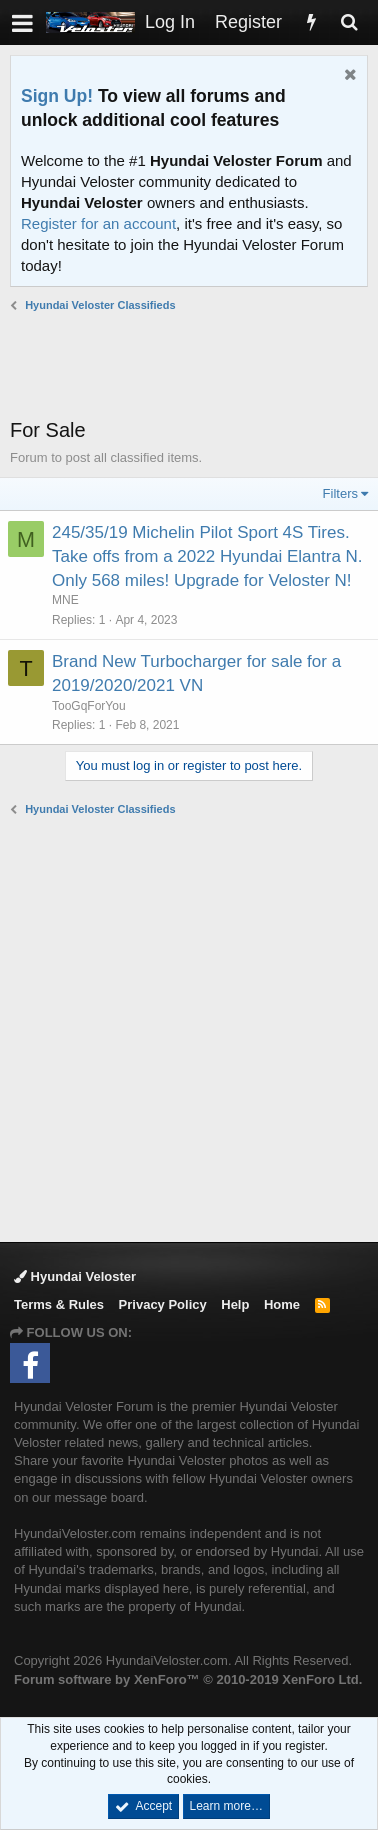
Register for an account (98, 223)
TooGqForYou (89, 706)
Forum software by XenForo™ (188, 1679)
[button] (22, 22)
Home (282, 1304)
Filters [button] (340, 493)
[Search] (349, 22)
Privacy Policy (163, 1304)
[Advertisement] (194, 365)
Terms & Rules (59, 1304)
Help (235, 1304)
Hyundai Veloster (75, 1276)
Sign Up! (57, 96)
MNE (65, 600)
